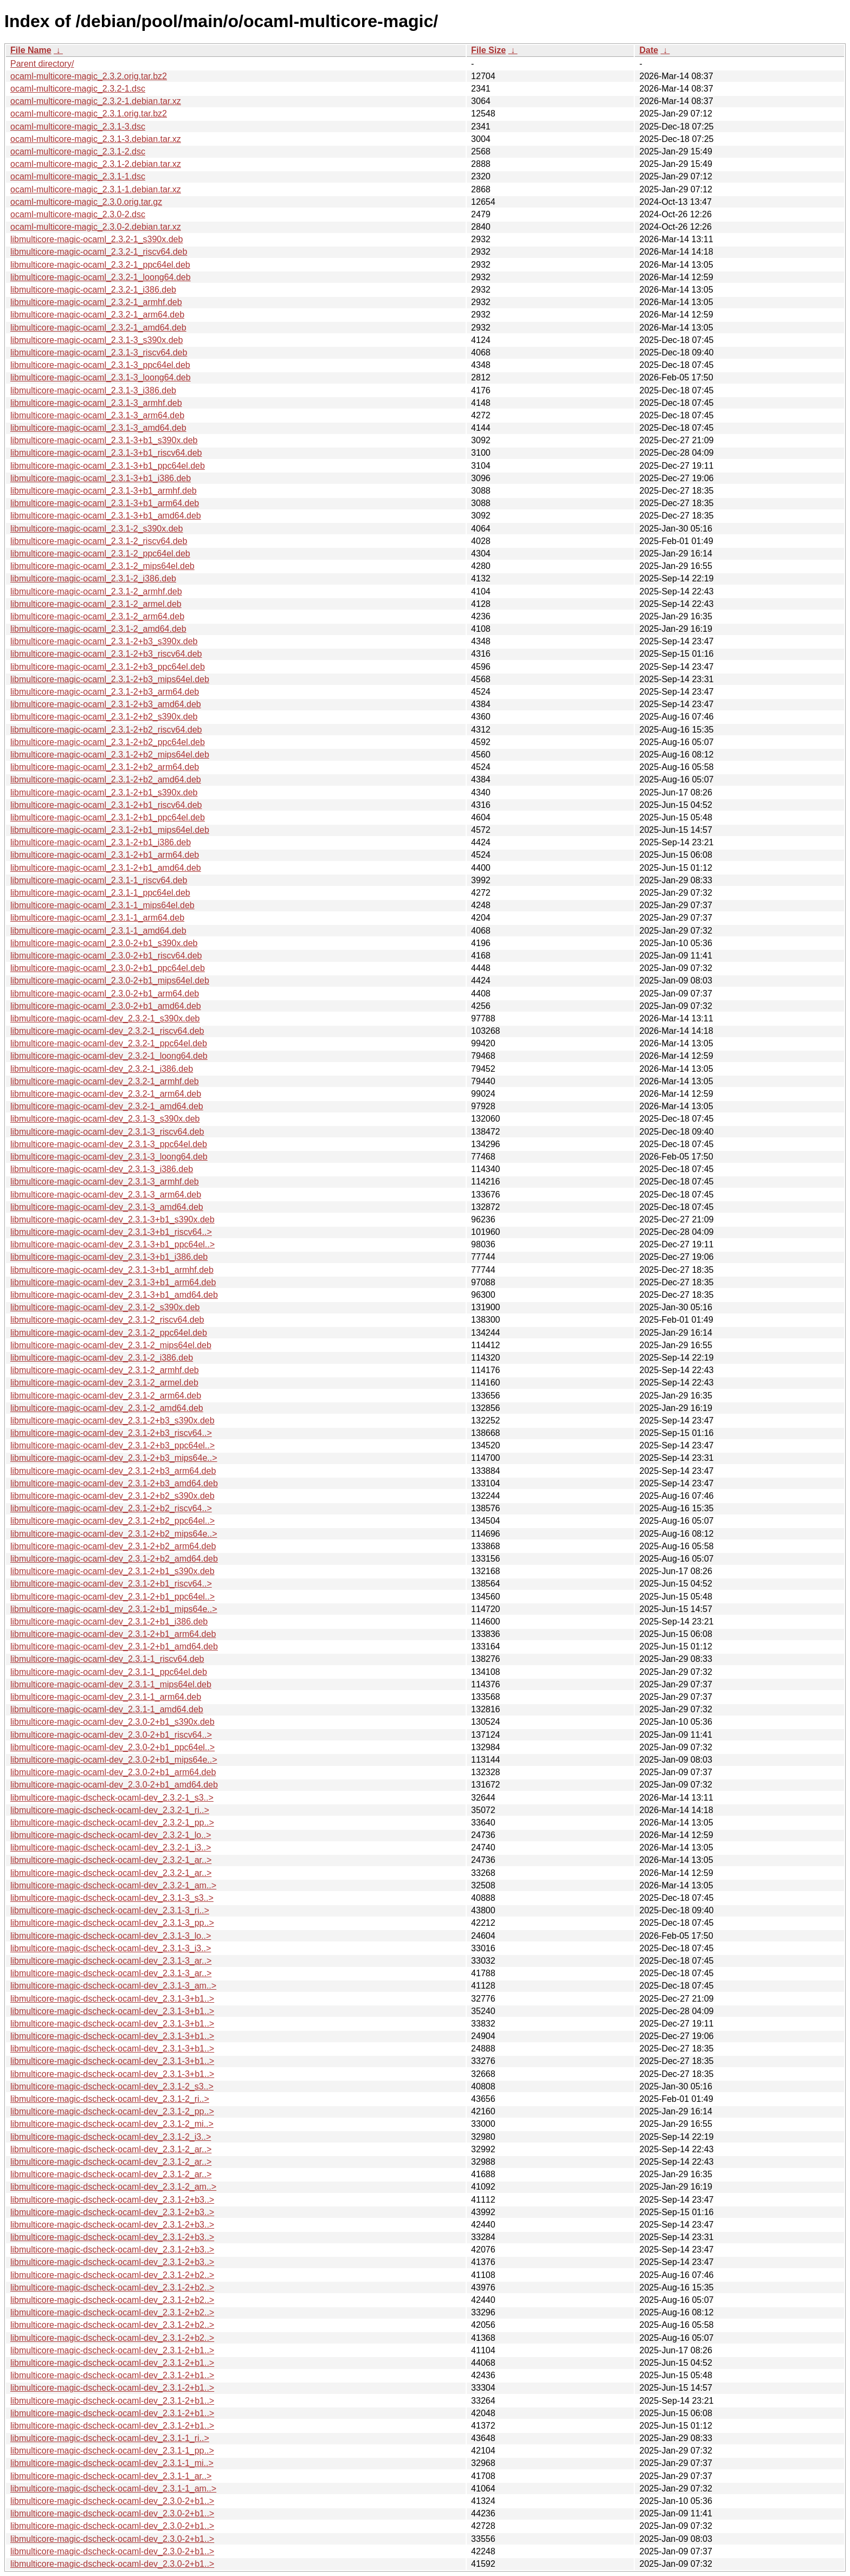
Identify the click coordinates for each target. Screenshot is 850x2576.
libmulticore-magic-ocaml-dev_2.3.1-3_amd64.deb (106, 1207)
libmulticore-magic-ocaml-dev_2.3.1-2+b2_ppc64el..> (112, 1520)
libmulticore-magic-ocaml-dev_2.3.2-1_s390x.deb (105, 1018)
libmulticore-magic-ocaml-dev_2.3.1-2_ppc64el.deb (108, 1332)
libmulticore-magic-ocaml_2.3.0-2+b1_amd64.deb (105, 1006)
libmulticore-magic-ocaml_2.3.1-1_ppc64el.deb (100, 892)
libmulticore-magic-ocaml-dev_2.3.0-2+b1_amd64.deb (114, 1784)
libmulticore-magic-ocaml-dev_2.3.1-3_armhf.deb (104, 1181)
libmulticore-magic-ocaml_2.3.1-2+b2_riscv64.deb (106, 729)
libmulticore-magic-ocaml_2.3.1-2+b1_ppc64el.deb (107, 817)
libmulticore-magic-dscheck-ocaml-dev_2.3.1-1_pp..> (112, 2450)
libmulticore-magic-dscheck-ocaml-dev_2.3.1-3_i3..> (110, 1948)
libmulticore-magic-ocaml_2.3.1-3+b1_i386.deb (100, 478)
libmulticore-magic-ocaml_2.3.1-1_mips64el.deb (102, 905)
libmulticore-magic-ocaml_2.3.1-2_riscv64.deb (98, 541)
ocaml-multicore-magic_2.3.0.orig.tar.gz (86, 201)
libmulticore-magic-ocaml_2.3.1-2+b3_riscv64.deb (106, 653)
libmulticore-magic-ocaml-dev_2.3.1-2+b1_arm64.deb (113, 1634)
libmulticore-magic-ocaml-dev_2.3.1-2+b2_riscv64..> (111, 1508)
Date (648, 50)
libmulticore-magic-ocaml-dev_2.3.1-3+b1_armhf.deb (112, 1269)
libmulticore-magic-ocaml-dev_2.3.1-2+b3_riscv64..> (111, 1433)
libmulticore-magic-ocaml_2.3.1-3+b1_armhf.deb (103, 490)
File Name (30, 50)
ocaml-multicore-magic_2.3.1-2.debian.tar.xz (95, 164)
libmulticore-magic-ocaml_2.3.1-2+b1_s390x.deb (104, 792)
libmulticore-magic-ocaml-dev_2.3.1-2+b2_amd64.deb (114, 1558)
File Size (488, 50)
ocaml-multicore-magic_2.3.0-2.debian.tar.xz (95, 226)
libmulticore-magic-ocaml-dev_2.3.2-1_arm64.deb (105, 1093)
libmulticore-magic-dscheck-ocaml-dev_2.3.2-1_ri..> (109, 1810)
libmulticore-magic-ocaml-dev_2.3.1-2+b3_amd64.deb (114, 1483)
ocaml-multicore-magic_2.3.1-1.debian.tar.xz (95, 189)
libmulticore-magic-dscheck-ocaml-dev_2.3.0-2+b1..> (112, 2501)
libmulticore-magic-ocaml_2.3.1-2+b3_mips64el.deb (109, 679)
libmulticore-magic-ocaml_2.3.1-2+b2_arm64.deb (104, 767)
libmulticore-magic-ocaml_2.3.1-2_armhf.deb (96, 591)
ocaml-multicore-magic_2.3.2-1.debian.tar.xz (95, 101)
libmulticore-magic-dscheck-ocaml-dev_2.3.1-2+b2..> (112, 2275)
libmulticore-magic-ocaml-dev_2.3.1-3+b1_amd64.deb (114, 1294)
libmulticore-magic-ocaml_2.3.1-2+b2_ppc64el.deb (107, 742)
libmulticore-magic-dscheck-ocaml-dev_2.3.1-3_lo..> (110, 1935)
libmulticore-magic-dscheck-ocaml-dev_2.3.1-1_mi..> (112, 2463)
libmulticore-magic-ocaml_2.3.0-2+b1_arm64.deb (104, 993)
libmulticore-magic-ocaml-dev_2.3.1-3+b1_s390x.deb (112, 1219)
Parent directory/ (42, 63)
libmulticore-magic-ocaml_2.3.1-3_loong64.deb (100, 377)
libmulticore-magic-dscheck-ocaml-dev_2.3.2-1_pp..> (112, 1822)
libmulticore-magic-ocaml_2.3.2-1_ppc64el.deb (100, 264)
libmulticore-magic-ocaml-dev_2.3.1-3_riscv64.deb (107, 1131)
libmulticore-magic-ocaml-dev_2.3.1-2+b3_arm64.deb (113, 1470)
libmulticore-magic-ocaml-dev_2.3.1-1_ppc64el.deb (108, 1672)
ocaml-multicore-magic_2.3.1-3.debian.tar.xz (95, 139)
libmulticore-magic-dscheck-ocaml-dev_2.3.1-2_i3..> (110, 2136)
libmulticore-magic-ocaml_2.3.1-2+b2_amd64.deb (105, 779)
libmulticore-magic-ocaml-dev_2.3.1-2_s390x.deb (105, 1307)
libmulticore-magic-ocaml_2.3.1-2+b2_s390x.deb (104, 716)
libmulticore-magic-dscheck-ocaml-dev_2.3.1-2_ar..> (110, 2149)
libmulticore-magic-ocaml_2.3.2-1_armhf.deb (96, 302)
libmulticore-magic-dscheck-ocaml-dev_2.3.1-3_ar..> (110, 1960)
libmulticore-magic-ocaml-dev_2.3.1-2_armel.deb (104, 1382)
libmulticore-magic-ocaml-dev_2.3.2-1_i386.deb (101, 1068)
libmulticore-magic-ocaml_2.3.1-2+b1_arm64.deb (104, 854)
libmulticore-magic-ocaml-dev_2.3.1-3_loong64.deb (109, 1156)
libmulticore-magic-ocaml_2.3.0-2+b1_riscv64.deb (106, 955)
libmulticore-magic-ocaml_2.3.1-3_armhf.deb (96, 402)
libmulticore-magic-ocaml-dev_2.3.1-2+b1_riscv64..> (111, 1583)
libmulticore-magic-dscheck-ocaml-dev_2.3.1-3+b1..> (112, 1998)
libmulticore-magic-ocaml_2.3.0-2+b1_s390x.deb (104, 943)
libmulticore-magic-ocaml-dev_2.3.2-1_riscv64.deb (107, 1030)
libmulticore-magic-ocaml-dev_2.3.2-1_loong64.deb (109, 1055)
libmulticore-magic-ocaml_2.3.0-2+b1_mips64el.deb (109, 980)
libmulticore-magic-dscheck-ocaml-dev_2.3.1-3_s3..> (112, 1897)
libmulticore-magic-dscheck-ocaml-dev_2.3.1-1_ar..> (110, 2476)
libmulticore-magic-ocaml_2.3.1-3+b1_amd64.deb (105, 515)
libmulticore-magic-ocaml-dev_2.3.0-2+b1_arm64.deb (113, 1772)
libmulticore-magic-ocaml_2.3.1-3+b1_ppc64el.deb (107, 465)
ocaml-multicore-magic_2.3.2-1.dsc (77, 88)
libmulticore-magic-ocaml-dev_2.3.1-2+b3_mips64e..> (113, 1457)
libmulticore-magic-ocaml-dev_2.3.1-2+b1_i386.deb (109, 1621)
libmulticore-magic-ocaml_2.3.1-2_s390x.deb (96, 528)
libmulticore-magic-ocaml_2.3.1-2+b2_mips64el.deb (109, 754)
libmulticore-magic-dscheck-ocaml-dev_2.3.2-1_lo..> (110, 1835)
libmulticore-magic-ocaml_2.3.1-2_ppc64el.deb (100, 553)
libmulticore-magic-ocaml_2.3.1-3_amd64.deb (98, 427)
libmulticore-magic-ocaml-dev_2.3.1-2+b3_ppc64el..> (112, 1445)
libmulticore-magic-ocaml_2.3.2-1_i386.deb (93, 289)
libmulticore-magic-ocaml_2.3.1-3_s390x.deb (96, 340)
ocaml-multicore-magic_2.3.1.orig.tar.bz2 (88, 113)
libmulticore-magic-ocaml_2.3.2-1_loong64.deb (100, 277)
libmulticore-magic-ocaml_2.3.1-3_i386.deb (93, 390)
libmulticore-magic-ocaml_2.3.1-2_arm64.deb (97, 616)
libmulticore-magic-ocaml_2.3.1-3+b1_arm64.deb (104, 503)
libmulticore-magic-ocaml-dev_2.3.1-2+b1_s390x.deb (112, 1571)
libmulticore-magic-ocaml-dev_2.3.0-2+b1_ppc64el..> (112, 1747)
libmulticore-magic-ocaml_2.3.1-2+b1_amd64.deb (105, 867)
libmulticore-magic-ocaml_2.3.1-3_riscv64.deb (98, 352)
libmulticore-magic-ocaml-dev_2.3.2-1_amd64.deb (106, 1106)
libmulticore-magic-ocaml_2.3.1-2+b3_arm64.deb (104, 691)
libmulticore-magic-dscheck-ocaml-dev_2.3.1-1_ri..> (109, 2438)
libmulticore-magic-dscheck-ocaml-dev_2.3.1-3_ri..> (109, 1910)
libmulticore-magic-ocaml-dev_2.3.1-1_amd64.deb (106, 1709)
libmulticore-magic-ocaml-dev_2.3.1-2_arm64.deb (105, 1395)
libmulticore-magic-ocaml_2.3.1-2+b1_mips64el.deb (109, 829)
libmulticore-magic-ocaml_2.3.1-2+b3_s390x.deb (104, 641)
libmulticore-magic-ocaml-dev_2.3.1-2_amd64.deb (106, 1408)
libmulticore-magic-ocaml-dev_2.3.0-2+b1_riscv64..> (111, 1734)
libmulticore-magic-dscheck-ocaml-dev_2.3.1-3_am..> (113, 1985)
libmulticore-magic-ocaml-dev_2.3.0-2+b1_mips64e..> (113, 1759)
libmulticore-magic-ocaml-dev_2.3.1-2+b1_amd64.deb (114, 1646)
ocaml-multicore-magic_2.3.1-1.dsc (77, 176)
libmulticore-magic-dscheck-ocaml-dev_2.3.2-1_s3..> (112, 1797)
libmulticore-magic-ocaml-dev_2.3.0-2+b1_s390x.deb (112, 1721)
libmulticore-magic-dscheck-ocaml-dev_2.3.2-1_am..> (113, 1885)
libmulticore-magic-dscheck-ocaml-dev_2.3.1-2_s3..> (112, 2086)
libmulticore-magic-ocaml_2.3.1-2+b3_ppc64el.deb (107, 666)
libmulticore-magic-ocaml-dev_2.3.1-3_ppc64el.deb (108, 1144)
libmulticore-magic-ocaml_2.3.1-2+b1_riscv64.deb (106, 805)
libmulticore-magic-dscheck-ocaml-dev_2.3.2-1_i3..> (110, 1847)
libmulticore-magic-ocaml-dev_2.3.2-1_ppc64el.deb (108, 1043)
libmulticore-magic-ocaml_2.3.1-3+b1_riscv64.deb (106, 452)
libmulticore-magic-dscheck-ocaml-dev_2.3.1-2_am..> (113, 2186)
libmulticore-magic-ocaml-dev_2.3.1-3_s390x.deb (105, 1118)
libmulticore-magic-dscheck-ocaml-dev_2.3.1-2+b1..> (112, 2350)
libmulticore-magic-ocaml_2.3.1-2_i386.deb (93, 578)
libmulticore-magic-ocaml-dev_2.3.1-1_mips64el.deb (110, 1684)
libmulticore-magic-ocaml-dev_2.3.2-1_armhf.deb (104, 1081)
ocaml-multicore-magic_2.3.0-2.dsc (77, 214)
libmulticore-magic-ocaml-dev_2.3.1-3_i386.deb (101, 1169)
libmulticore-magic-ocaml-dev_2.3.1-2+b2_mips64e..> (113, 1533)
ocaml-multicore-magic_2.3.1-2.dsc (77, 151)
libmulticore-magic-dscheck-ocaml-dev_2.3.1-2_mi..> (112, 2123)
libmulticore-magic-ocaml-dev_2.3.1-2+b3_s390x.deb (112, 1420)
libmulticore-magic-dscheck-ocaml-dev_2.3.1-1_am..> (113, 2488)
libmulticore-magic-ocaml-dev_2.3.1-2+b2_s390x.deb (112, 1495)
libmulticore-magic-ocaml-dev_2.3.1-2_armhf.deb (104, 1370)
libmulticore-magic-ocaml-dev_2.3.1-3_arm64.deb (105, 1194)
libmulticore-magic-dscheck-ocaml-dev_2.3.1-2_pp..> (112, 2111)
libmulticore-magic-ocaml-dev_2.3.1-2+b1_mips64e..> (113, 1609)
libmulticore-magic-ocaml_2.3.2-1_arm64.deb (97, 314)
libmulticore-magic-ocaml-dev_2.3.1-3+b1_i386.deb (109, 1256)
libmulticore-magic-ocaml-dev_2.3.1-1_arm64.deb (105, 1696)
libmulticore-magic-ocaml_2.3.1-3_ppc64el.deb (100, 365)
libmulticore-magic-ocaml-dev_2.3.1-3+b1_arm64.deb (113, 1282)
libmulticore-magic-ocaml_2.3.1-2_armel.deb (96, 604)
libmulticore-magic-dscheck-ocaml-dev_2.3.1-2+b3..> (112, 2199)
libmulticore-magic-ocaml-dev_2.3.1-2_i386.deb (101, 1357)
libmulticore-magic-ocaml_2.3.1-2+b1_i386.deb (100, 842)
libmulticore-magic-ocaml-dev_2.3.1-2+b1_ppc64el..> (112, 1596)
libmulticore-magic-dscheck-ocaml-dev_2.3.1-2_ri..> (109, 2098)
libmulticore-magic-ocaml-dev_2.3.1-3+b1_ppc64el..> (112, 1244)
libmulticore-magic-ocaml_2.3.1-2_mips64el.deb (102, 566)
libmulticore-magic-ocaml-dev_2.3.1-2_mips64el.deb (110, 1345)
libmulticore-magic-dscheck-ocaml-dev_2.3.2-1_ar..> (110, 1860)
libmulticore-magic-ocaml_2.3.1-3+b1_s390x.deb (104, 440)
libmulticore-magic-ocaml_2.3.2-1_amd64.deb (98, 327)
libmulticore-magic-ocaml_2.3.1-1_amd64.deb (98, 930)
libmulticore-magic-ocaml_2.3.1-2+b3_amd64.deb (105, 704)
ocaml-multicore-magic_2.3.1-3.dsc (77, 126)
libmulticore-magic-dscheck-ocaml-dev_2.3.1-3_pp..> (112, 1922)
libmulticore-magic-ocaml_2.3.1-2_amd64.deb (98, 628)
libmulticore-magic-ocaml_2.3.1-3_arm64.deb (97, 415)
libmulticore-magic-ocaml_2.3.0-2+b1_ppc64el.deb (107, 968)
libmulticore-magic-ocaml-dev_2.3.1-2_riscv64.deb (107, 1319)
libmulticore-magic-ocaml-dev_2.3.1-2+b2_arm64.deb (113, 1546)
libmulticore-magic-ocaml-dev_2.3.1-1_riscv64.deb (107, 1659)
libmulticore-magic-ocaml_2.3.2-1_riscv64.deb (98, 251)
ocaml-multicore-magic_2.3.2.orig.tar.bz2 (88, 76)
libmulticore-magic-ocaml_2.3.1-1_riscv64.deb (98, 880)
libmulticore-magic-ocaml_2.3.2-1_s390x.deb (96, 239)
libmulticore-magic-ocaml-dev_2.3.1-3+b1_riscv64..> (111, 1232)
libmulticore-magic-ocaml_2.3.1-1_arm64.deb (97, 917)
